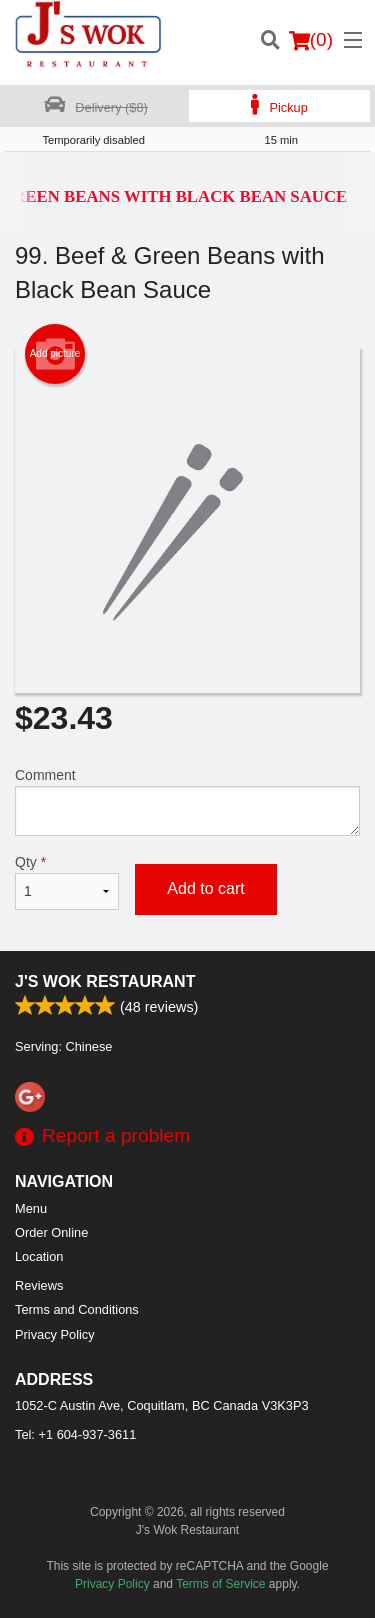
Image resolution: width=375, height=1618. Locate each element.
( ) (311, 40)
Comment (187, 801)
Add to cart (205, 888)
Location (39, 1256)
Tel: (75, 1434)
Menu (31, 1208)
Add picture (55, 354)
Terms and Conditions (77, 1309)
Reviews (39, 1285)
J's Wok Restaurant (105, 981)
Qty (67, 882)
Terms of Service (220, 1584)
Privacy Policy (55, 1334)
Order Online (51, 1232)
